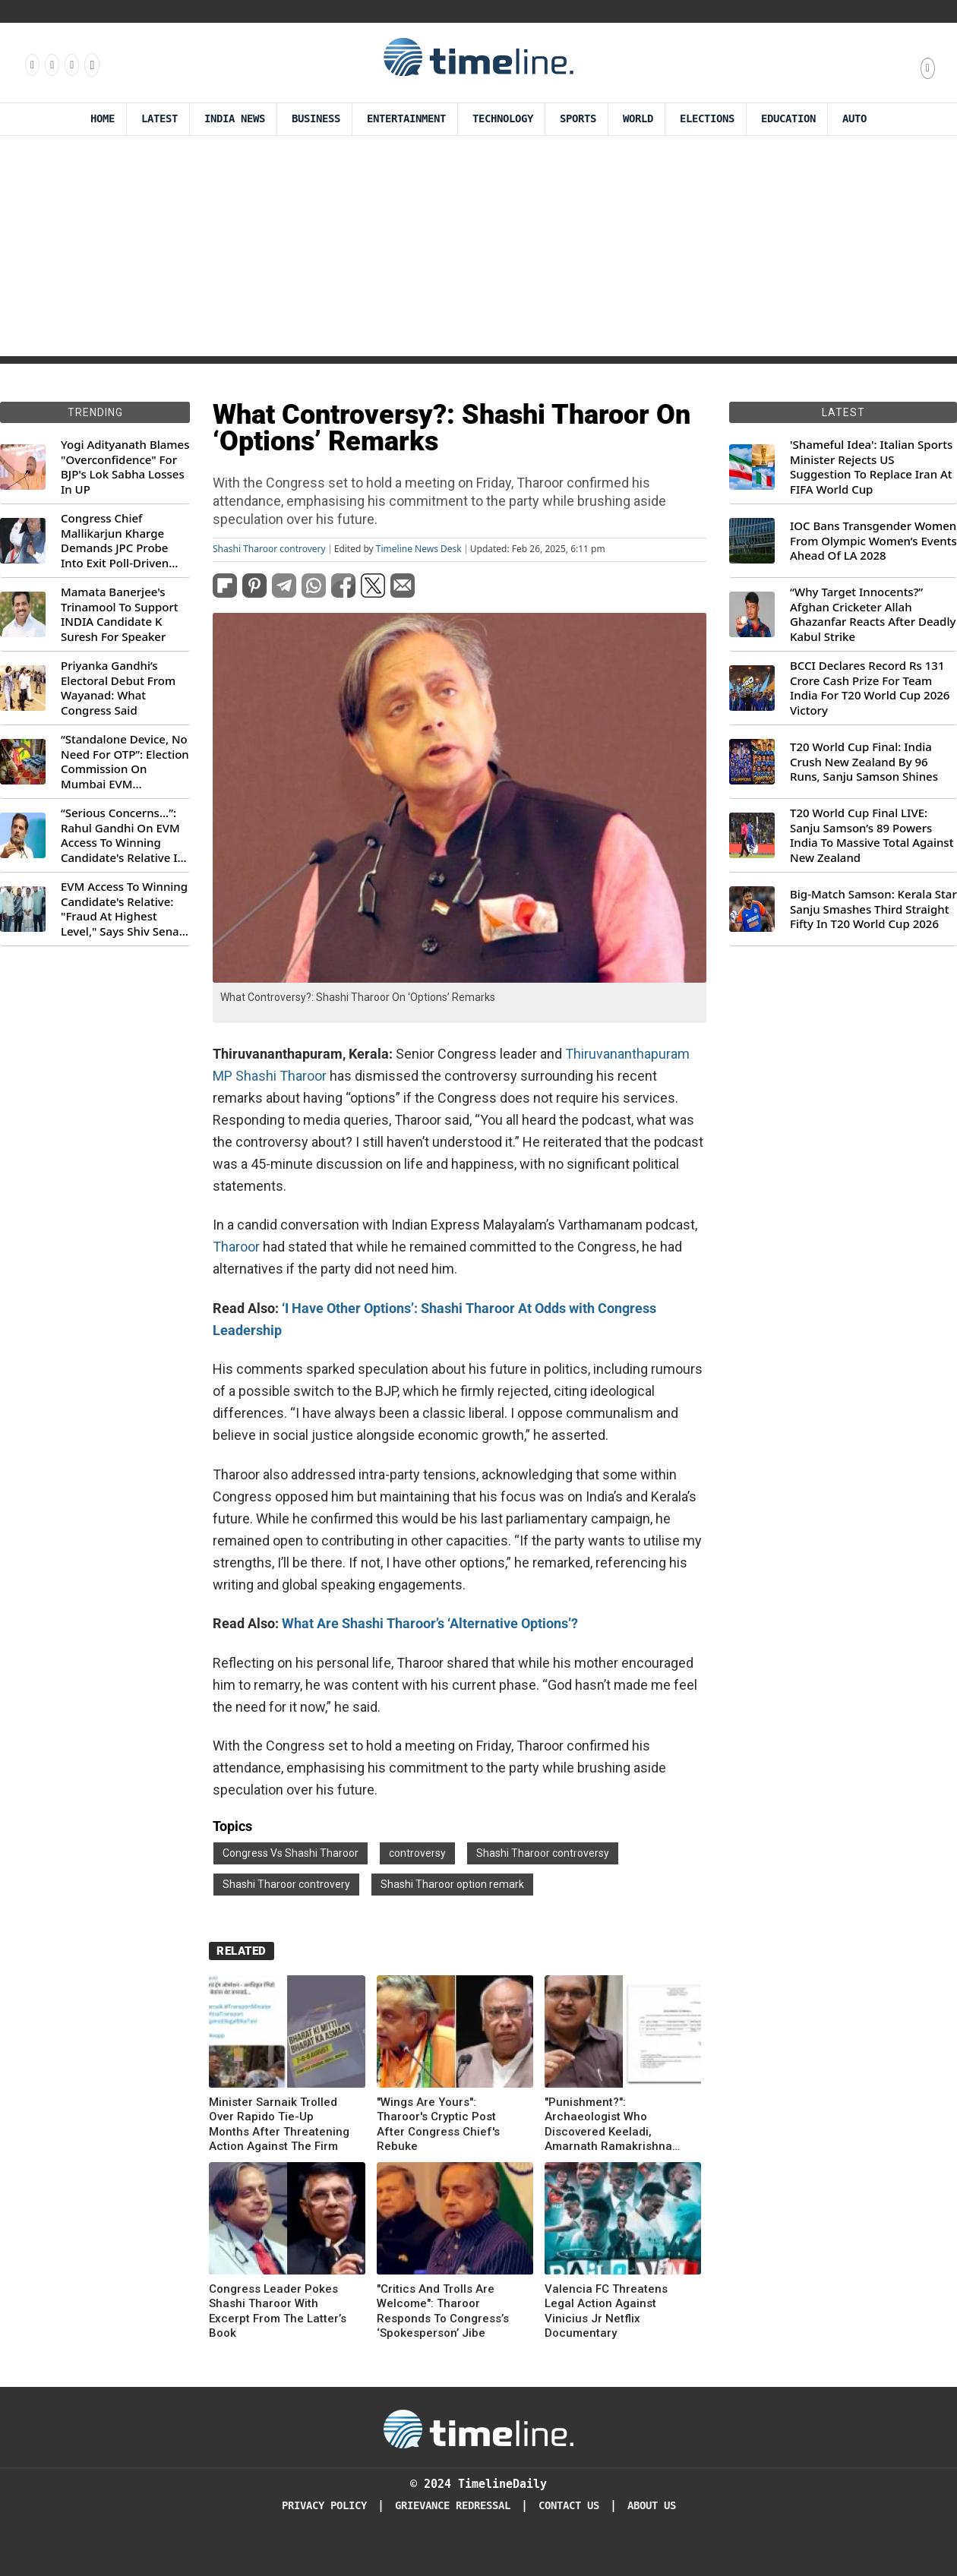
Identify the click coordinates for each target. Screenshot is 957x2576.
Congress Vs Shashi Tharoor (290, 1853)
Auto (854, 119)
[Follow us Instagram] (51, 64)
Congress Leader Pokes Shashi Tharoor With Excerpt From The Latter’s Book (277, 2311)
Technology (502, 119)
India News (234, 119)
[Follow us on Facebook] (31, 64)
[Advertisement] (478, 250)
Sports (578, 119)
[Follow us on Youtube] (90, 64)
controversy (417, 1853)
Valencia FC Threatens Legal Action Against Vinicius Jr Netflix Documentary (606, 2311)
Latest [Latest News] (159, 119)
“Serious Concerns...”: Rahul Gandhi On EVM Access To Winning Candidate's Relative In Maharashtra (123, 835)
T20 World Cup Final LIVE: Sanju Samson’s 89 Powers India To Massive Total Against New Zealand (871, 835)
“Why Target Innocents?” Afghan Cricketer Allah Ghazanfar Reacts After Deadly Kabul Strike (872, 614)
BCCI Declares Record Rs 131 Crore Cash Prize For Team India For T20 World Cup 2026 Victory (869, 688)
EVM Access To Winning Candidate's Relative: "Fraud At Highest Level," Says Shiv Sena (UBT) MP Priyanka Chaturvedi (124, 909)
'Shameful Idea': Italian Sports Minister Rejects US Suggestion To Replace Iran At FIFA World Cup (871, 467)
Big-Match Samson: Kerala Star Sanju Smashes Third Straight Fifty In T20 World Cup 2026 (873, 909)
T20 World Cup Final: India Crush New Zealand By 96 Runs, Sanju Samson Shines (864, 762)
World (638, 119)
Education (788, 119)
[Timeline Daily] (478, 2428)
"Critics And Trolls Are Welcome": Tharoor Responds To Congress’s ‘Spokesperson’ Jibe (443, 2311)
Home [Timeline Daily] (102, 119)
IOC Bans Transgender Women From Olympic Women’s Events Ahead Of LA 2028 (873, 541)
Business (316, 119)
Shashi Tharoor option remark (452, 1884)
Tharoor (238, 1247)
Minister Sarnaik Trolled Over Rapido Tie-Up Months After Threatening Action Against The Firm (279, 2124)
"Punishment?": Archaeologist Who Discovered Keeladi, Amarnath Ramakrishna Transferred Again (608, 2125)
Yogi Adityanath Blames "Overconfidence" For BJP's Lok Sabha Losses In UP (125, 467)
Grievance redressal (452, 2506)
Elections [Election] (707, 119)
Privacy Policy (324, 2506)
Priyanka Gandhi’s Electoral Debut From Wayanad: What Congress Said (118, 688)
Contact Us (569, 2506)
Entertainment (406, 119)
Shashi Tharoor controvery (269, 549)
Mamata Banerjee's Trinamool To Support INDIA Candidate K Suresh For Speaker (119, 614)
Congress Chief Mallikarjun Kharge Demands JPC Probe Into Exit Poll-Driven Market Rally (115, 540)
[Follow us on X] (70, 64)
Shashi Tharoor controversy (542, 1853)
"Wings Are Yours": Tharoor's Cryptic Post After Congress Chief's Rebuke (438, 2124)
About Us (651, 2506)
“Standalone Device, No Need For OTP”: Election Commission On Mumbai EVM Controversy (125, 761)
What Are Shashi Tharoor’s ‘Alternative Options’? (430, 1623)
